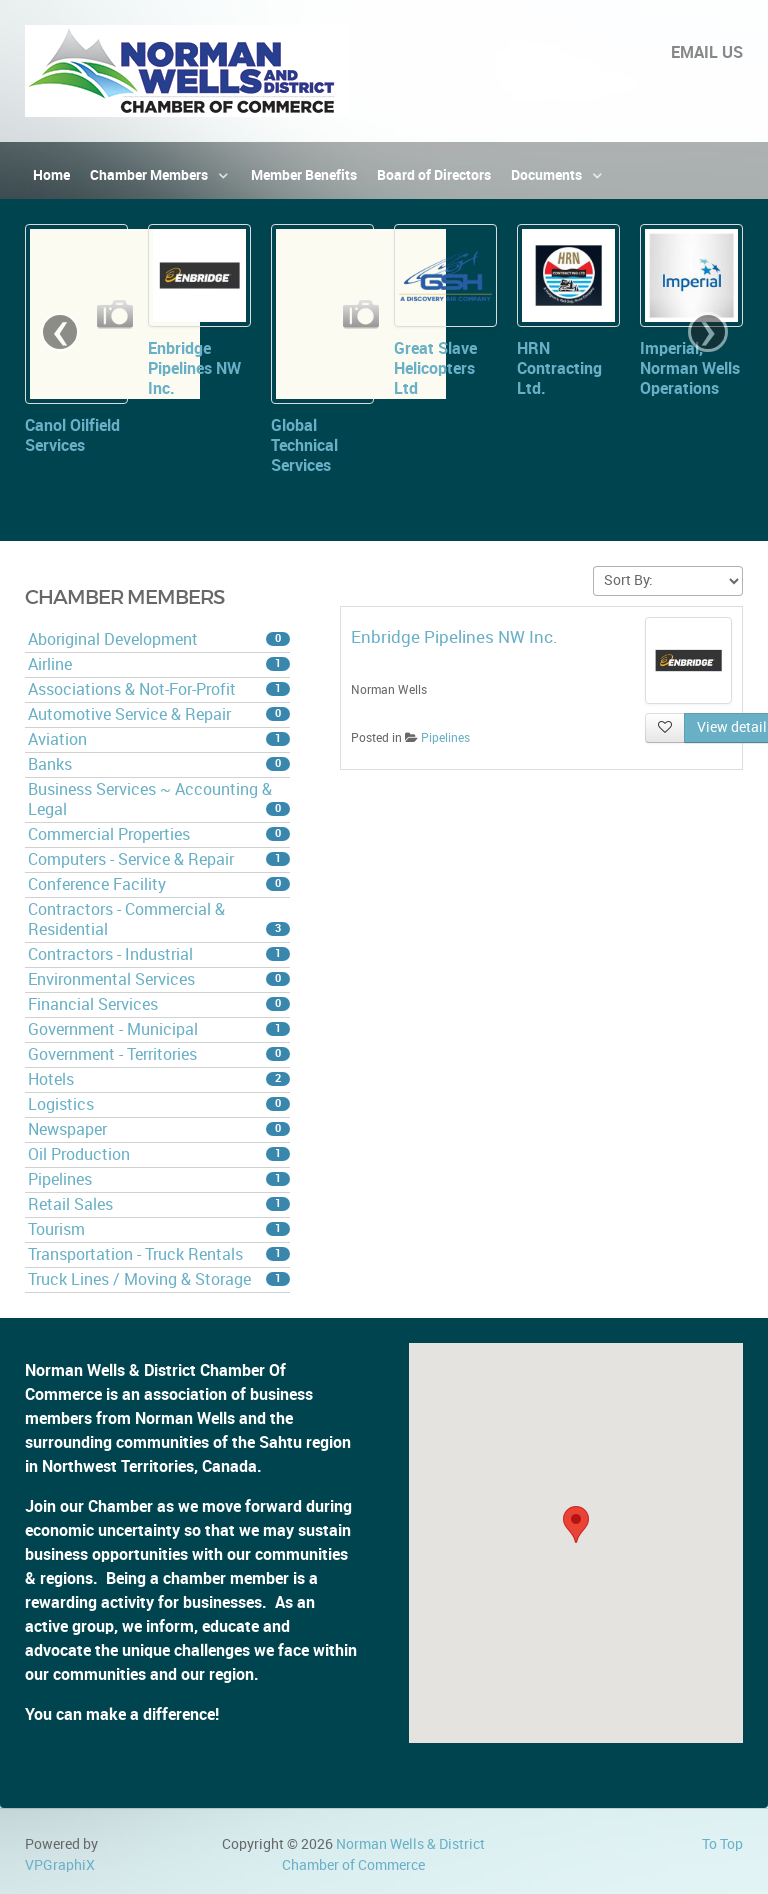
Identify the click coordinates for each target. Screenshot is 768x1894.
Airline (159, 664)
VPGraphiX (60, 1865)
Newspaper (159, 1129)
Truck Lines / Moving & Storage (159, 1279)
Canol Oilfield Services (72, 435)
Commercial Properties (159, 834)
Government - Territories (159, 1054)
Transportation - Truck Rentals (159, 1254)
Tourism (159, 1229)
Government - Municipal (159, 1029)
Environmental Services (159, 979)
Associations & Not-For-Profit (159, 689)
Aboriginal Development (159, 639)
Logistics (159, 1104)
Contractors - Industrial (159, 954)
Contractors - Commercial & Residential (159, 919)
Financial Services (159, 1004)
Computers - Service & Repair (159, 859)
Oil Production (159, 1154)
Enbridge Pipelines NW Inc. (194, 368)
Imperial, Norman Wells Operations (690, 368)
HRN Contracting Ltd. (559, 368)
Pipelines (159, 1179)
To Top (722, 1844)
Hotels (159, 1079)
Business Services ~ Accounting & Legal (159, 799)
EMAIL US (707, 52)
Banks (159, 764)
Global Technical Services (304, 445)
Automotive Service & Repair (159, 714)
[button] (576, 1524)
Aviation (159, 739)
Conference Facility (159, 884)
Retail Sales (159, 1204)
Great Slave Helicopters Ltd (435, 368)
